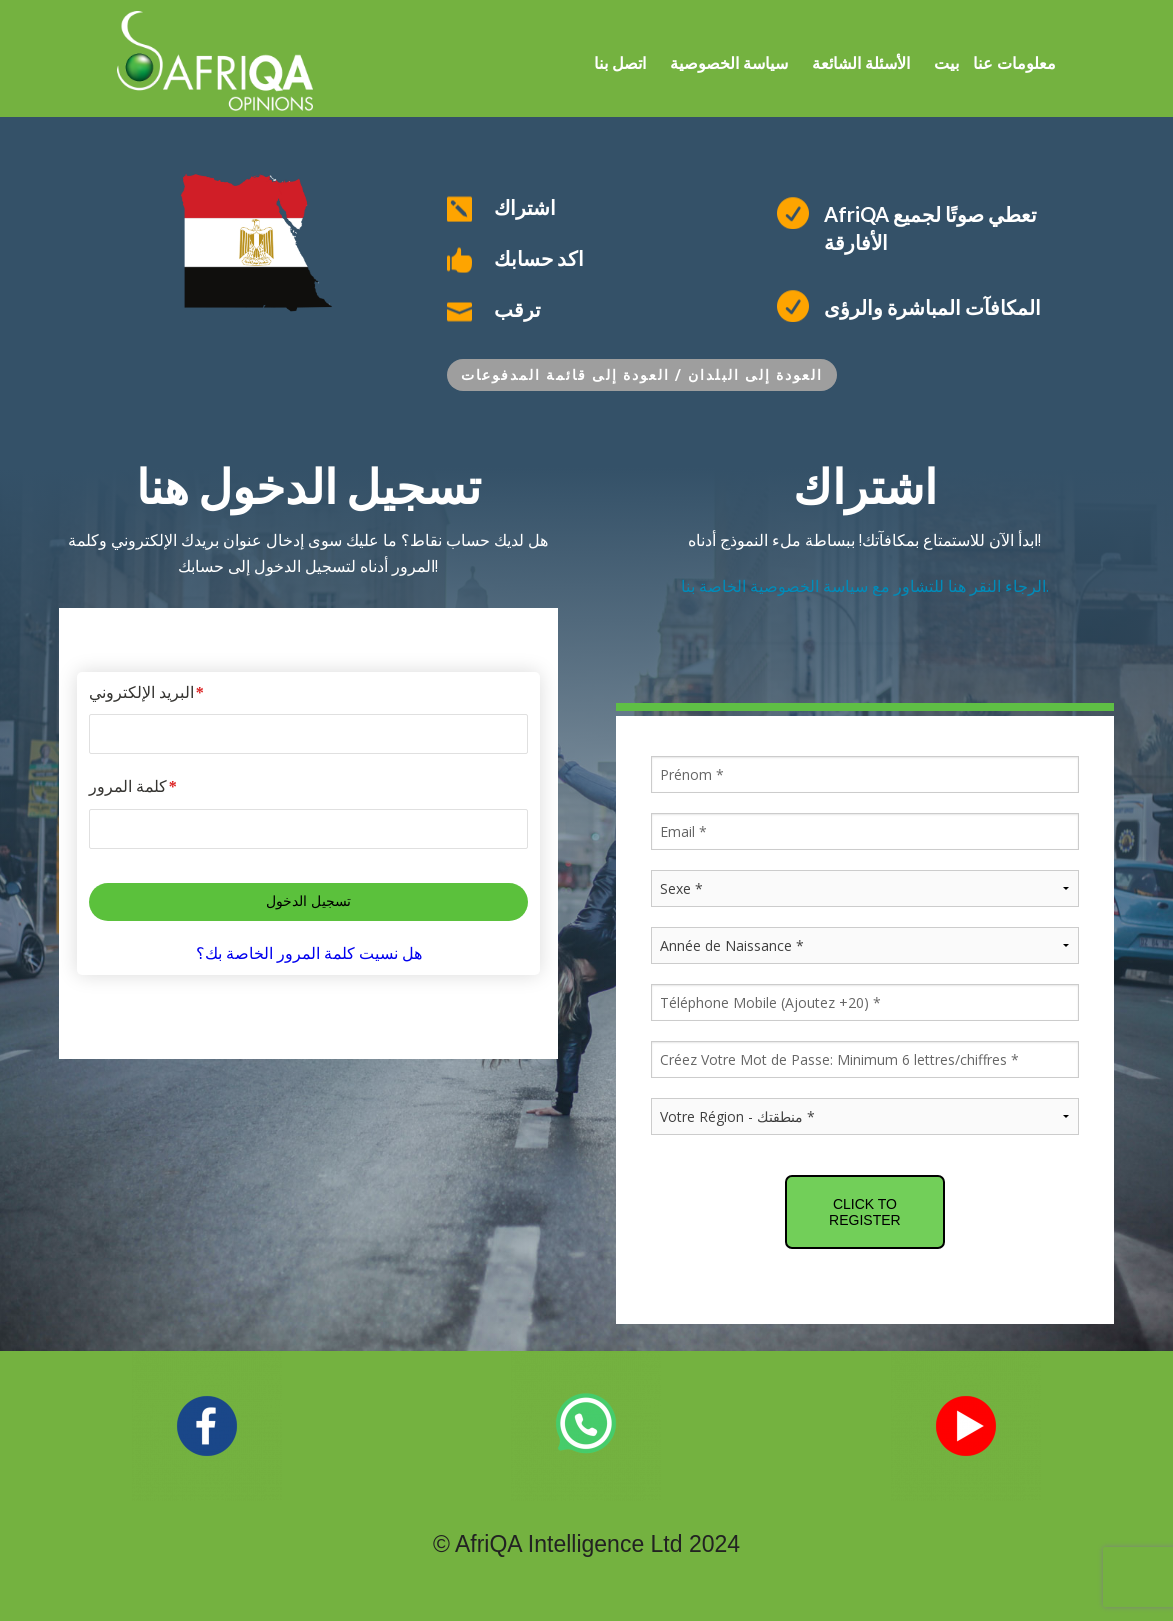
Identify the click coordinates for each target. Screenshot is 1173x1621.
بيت (946, 63)
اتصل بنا (620, 63)
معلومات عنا (1012, 63)
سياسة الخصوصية (729, 63)
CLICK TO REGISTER (865, 1212)
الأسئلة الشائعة (861, 63)
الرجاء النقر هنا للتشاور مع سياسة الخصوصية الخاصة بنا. (865, 586)
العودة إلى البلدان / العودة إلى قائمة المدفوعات (642, 374)
